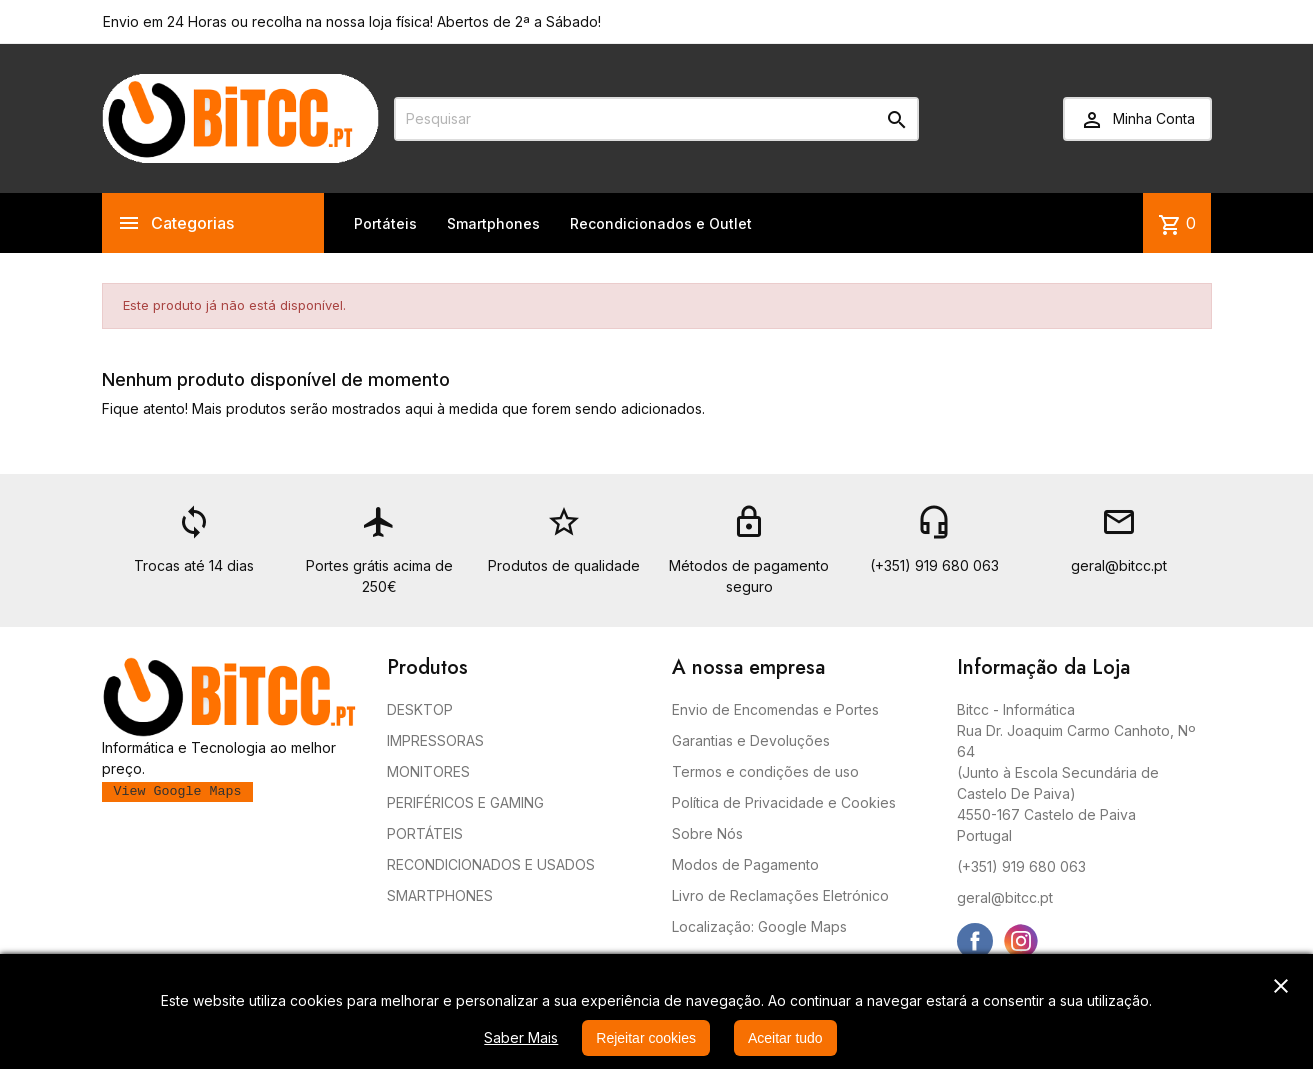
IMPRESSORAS (435, 740)
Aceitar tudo (785, 1038)
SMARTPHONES (440, 895)
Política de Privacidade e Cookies (784, 802)
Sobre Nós (707, 833)
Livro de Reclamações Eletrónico (780, 895)
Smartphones (493, 223)
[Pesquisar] (656, 119)
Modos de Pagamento (745, 864)
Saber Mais (521, 1037)
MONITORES (428, 771)
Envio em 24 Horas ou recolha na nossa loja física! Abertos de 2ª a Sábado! (352, 21)
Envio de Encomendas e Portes (775, 709)
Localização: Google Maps (759, 926)
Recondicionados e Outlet (661, 223)
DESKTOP (420, 709)
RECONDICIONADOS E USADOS (491, 864)
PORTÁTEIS (425, 833)
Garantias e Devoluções (751, 740)
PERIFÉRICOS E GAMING (465, 802)
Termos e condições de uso (765, 771)
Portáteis (385, 223)
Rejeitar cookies (646, 1038)
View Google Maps (178, 791)
